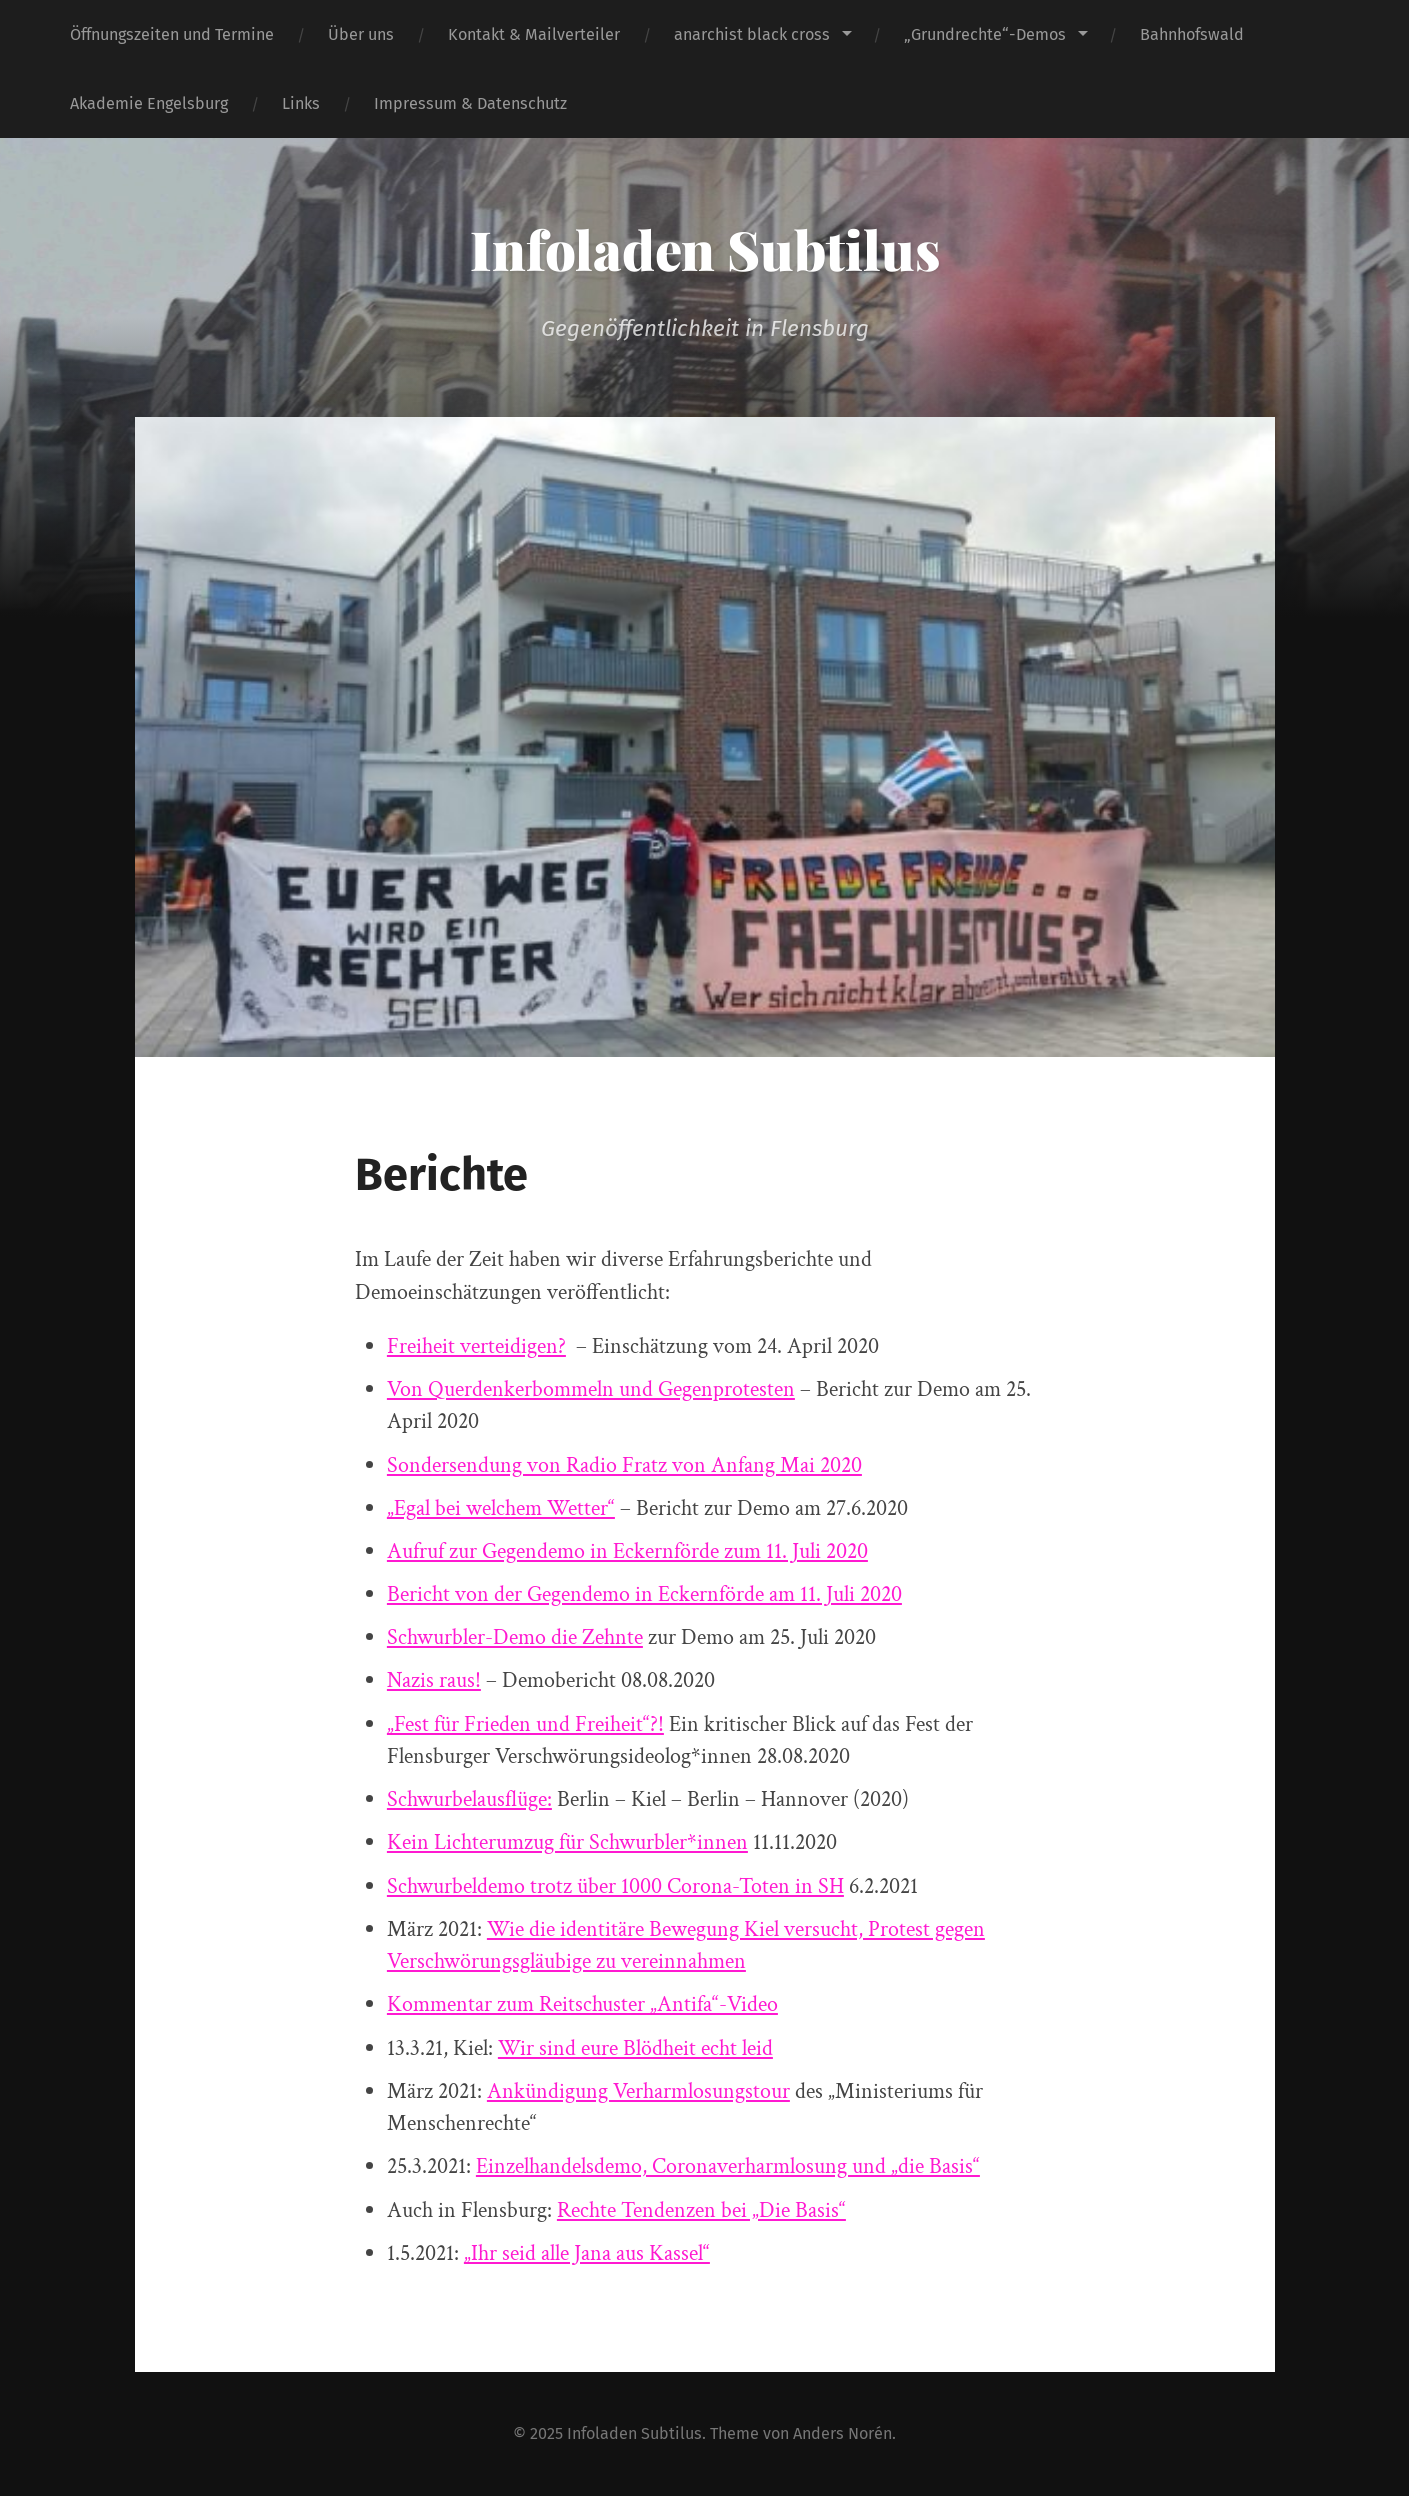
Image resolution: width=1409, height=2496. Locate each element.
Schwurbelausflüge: (469, 1799)
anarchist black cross (752, 34)
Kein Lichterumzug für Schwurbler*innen (567, 1842)
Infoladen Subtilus (705, 249)
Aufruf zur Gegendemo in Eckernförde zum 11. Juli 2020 (627, 1551)
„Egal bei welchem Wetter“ (501, 1508)
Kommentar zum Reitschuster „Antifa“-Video (582, 2004)
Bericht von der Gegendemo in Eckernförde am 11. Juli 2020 (644, 1594)
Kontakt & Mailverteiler (534, 34)
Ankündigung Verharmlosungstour (638, 2091)
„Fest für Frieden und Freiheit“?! (525, 1724)
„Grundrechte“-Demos (985, 34)
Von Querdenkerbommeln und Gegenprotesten (591, 1389)
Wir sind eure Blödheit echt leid (635, 2048)
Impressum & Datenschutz (470, 103)
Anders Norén (842, 2433)
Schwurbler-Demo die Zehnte (515, 1637)
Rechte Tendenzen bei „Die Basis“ (701, 2210)
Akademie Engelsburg (149, 103)
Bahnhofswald (1192, 34)
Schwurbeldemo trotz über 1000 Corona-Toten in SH (615, 1886)
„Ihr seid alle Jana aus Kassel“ (587, 2253)
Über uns (361, 34)
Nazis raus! (434, 1680)
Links (301, 103)
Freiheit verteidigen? (476, 1346)
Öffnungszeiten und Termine (172, 34)
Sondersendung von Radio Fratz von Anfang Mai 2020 (624, 1465)
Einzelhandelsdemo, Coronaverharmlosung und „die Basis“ (728, 2166)
